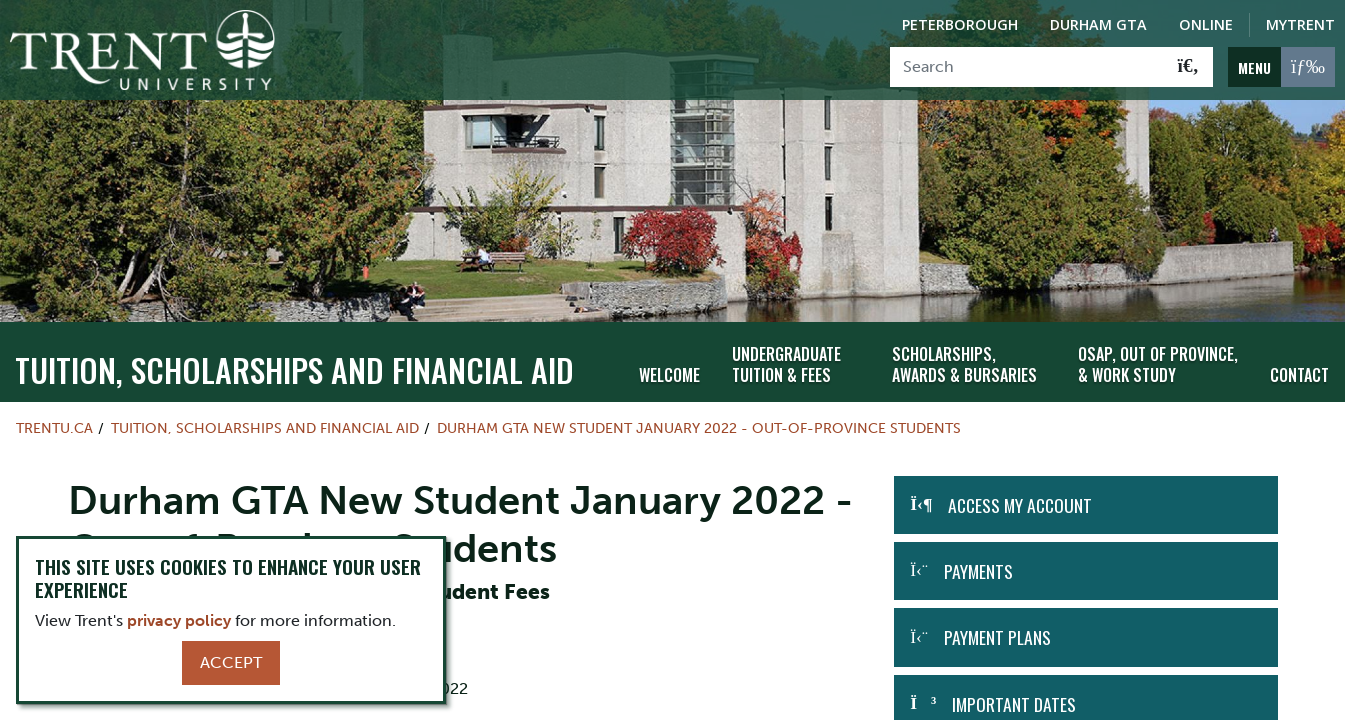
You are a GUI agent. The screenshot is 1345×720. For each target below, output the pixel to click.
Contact (1299, 357)
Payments (978, 553)
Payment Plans (997, 620)
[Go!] (1188, 67)
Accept (231, 662)
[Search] (1027, 67)
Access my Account (1020, 487)
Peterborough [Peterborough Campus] (960, 24)
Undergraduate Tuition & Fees (786, 347)
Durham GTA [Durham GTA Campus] (1098, 24)
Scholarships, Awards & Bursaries (964, 347)
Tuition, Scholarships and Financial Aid (294, 351)
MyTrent (1300, 24)
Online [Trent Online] (1206, 24)
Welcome (669, 357)
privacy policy (179, 620)
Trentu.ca (54, 410)
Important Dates (1014, 686)
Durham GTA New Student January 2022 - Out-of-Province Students (699, 410)
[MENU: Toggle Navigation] (1281, 67)
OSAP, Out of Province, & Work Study (1158, 347)
